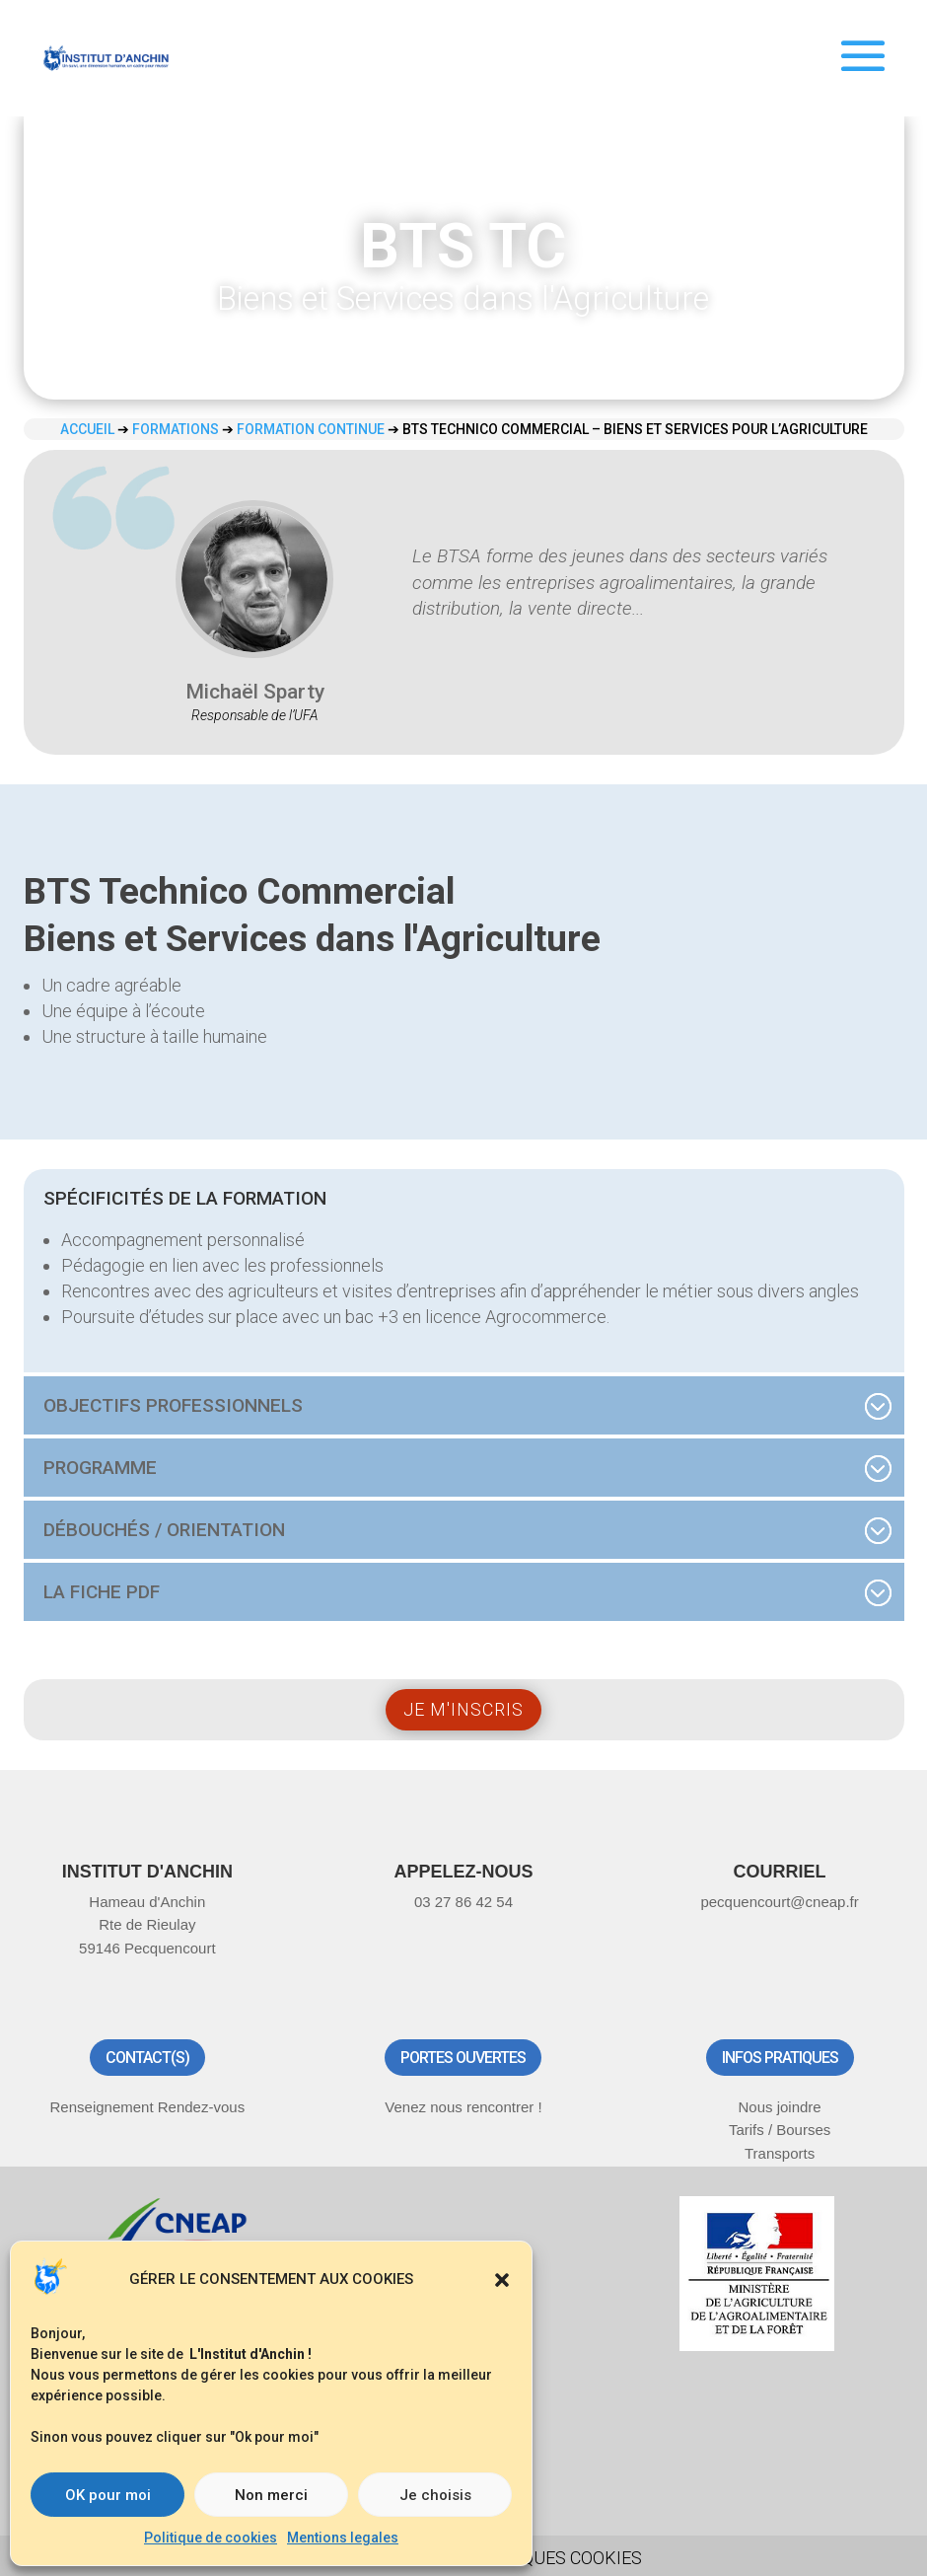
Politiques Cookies (554, 2557)
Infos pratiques (780, 2057)
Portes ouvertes (463, 2057)
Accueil (87, 429)
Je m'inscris (463, 1709)
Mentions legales (342, 2537)
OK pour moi (108, 2495)
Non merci (271, 2495)
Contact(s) (147, 2057)
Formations (175, 429)
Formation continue (311, 429)
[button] (502, 2280)
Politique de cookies (210, 2537)
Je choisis (435, 2495)
